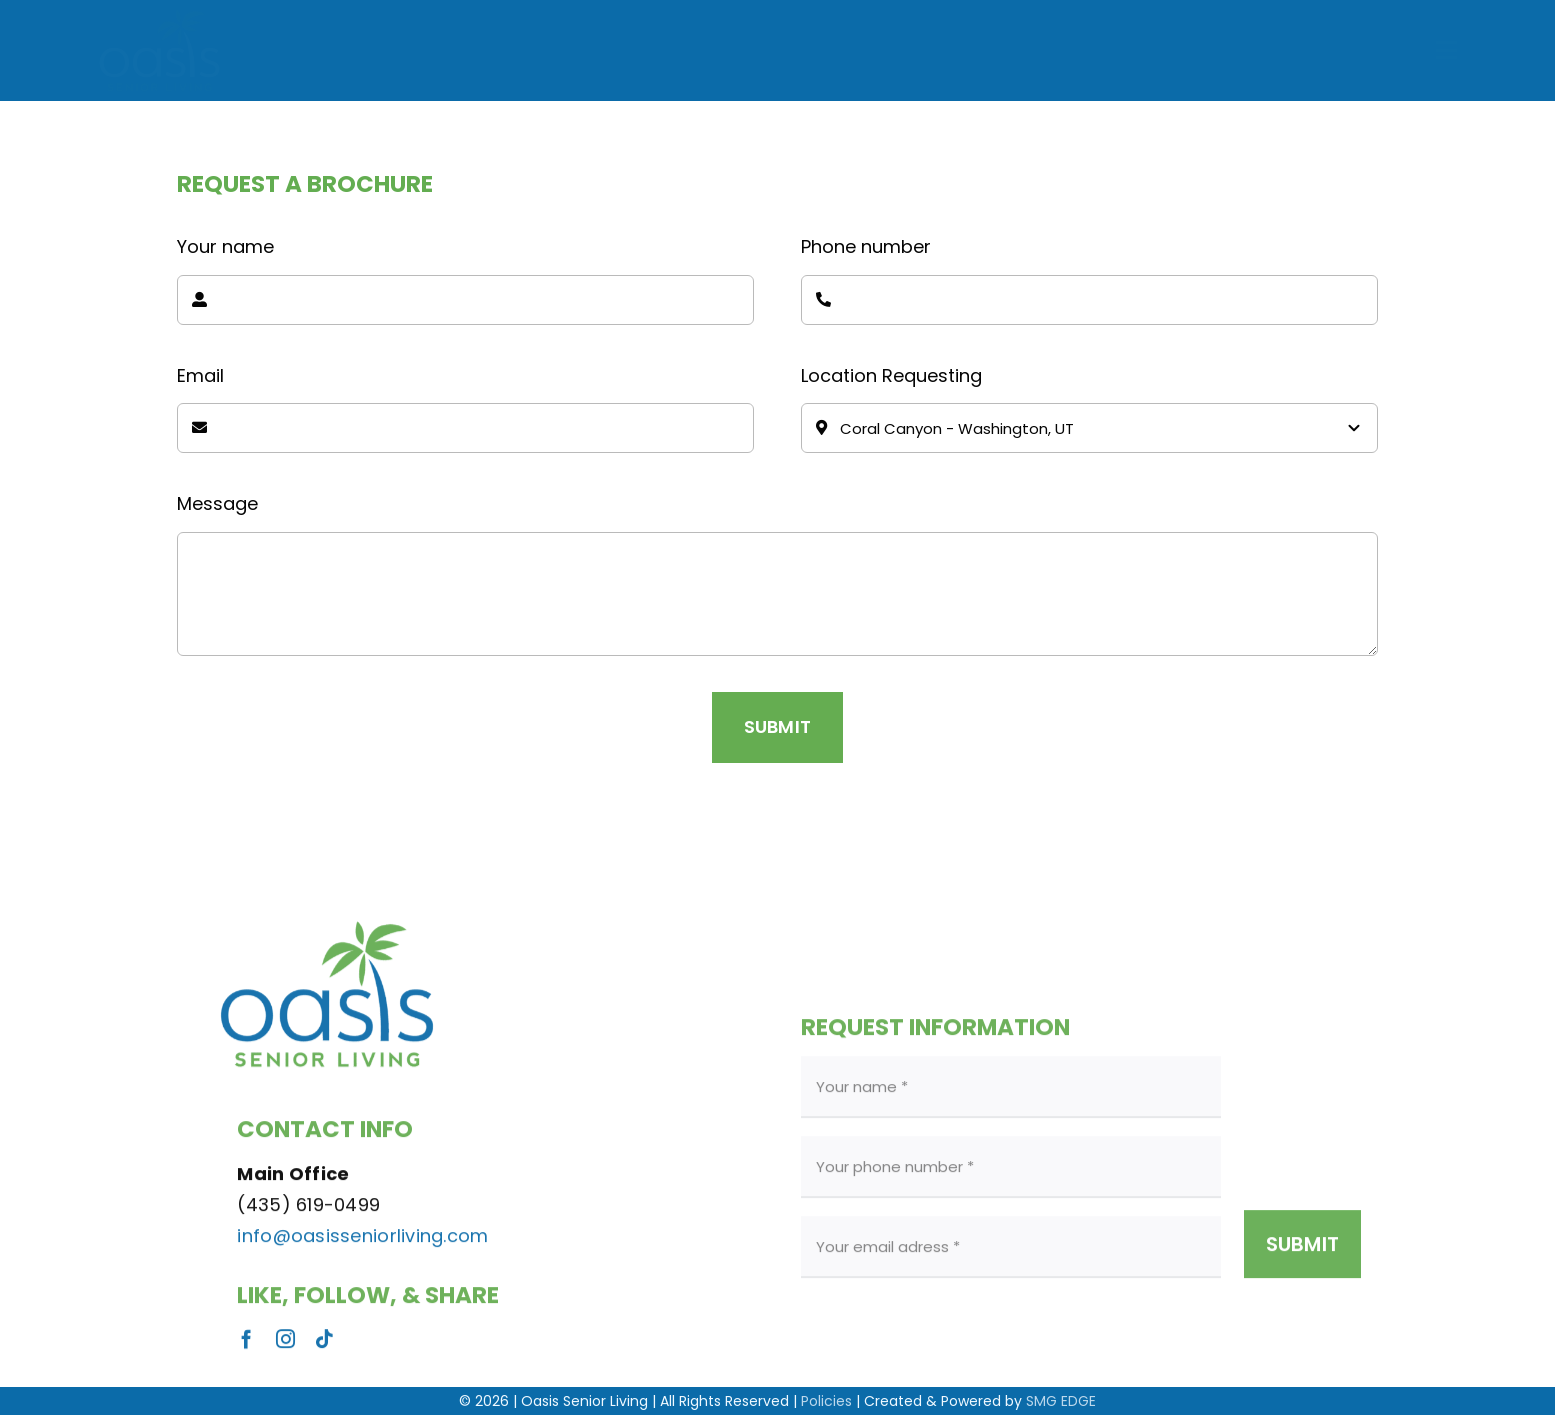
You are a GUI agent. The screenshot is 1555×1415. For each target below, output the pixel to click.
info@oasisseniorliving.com (362, 1241)
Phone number (866, 246)
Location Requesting (891, 375)
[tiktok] (324, 1345)
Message (217, 503)
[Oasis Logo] (327, 917)
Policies (826, 1401)
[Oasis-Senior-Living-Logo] (159, 14)
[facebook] (246, 1345)
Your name (225, 246)
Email (200, 375)
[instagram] (285, 1345)
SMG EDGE (1061, 1401)
